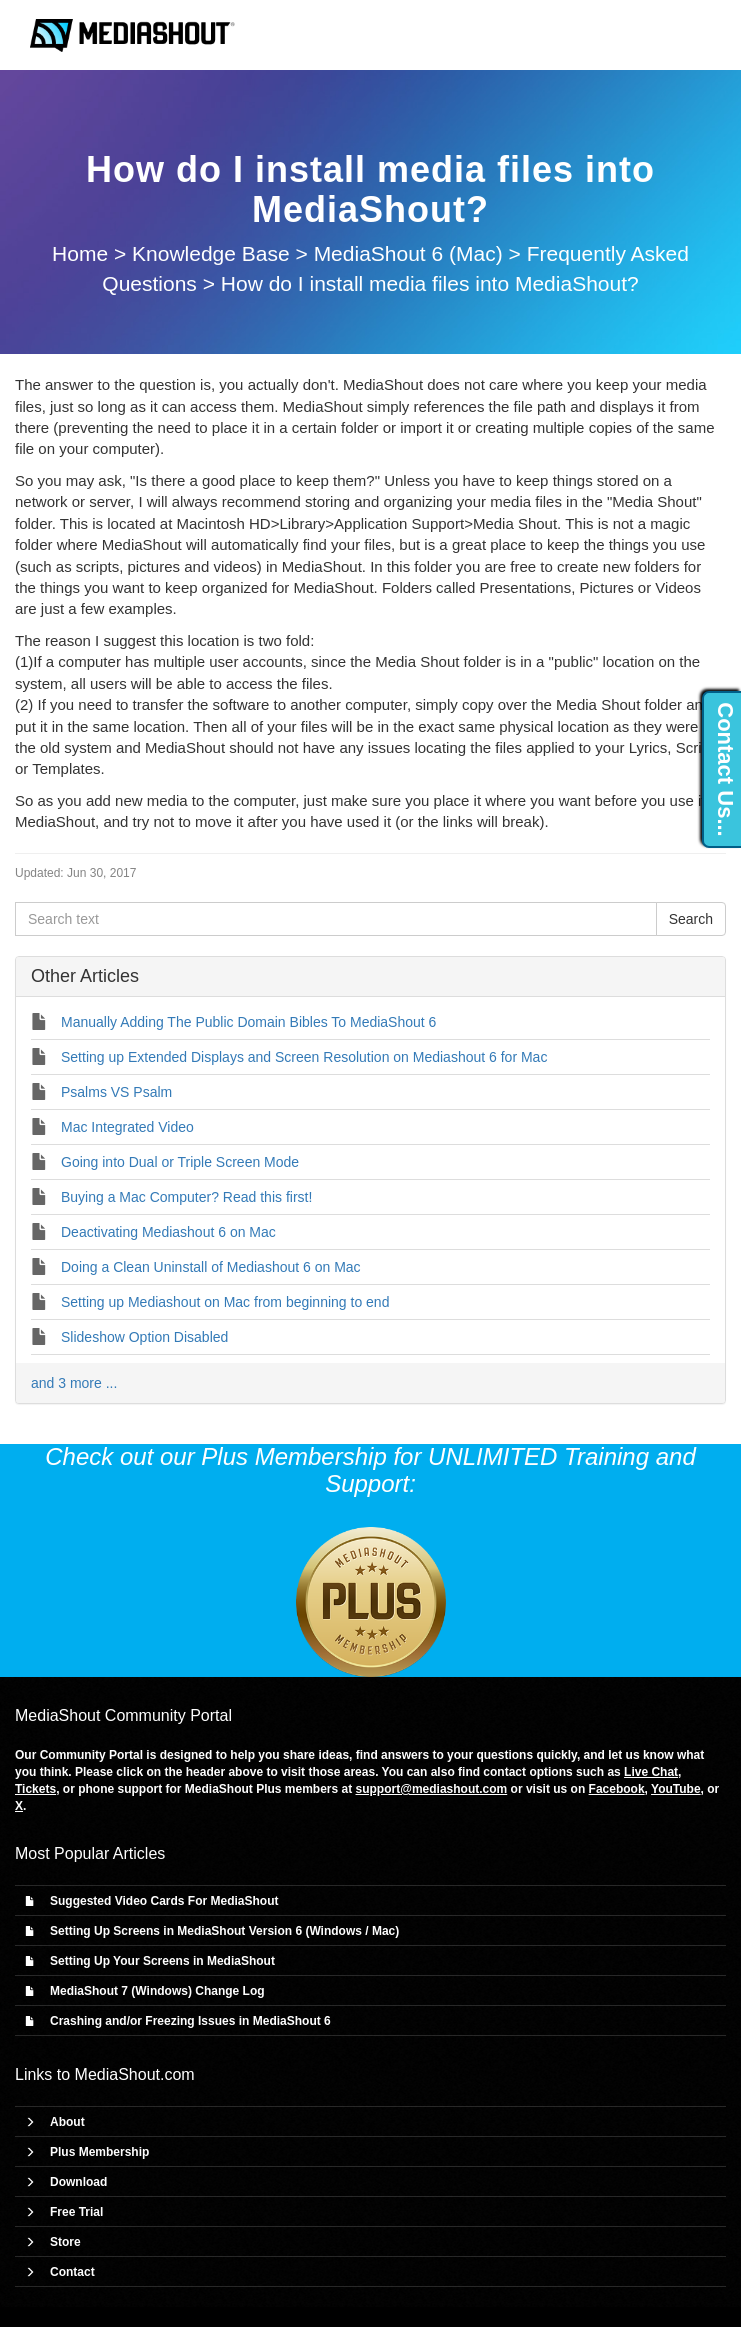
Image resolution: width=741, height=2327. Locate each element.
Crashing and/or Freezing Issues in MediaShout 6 (190, 2021)
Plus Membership (99, 2152)
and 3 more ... (74, 1383)
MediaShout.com (135, 2074)
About (67, 2122)
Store (65, 2242)
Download (78, 2182)
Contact (72, 2272)
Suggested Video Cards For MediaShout (164, 1901)
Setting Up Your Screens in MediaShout (162, 1961)
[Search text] (336, 919)
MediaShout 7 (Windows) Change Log (157, 1991)
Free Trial (76, 2212)
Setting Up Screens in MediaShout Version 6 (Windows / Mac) (224, 1931)
